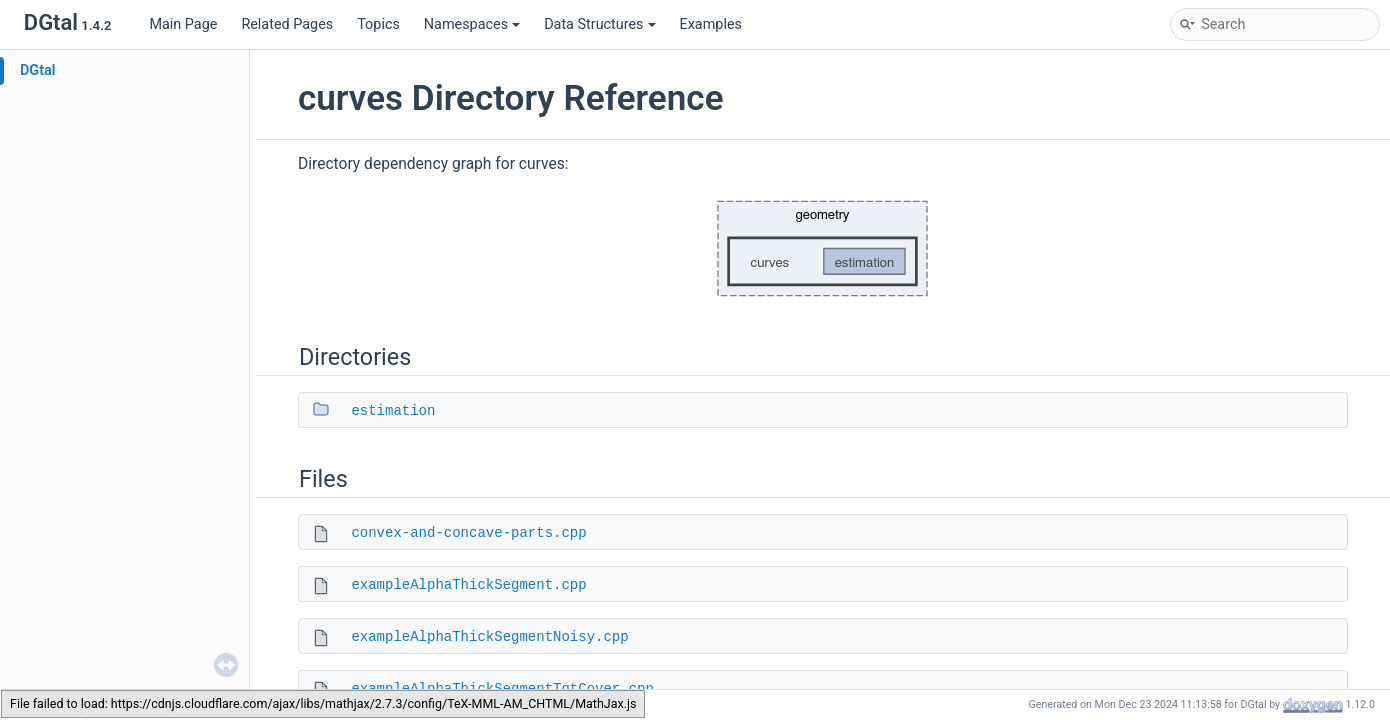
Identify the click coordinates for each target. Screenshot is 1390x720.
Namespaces (472, 24)
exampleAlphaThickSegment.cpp (468, 585)
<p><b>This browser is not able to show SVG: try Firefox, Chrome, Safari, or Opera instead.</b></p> (823, 248)
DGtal (38, 70)
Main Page (183, 24)
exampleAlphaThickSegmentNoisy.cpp (489, 637)
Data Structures (599, 24)
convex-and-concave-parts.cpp (468, 533)
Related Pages (287, 24)
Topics (378, 24)
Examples (711, 24)
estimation (393, 411)
